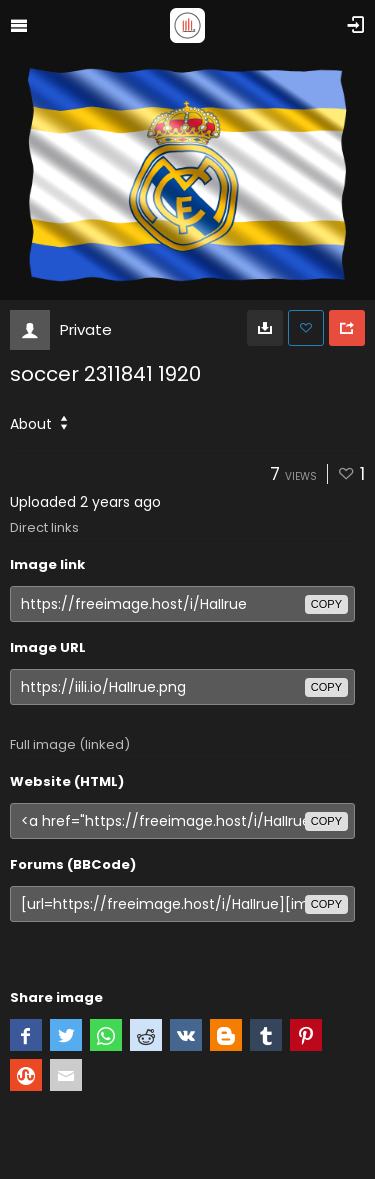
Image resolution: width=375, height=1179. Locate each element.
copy (326, 604)
